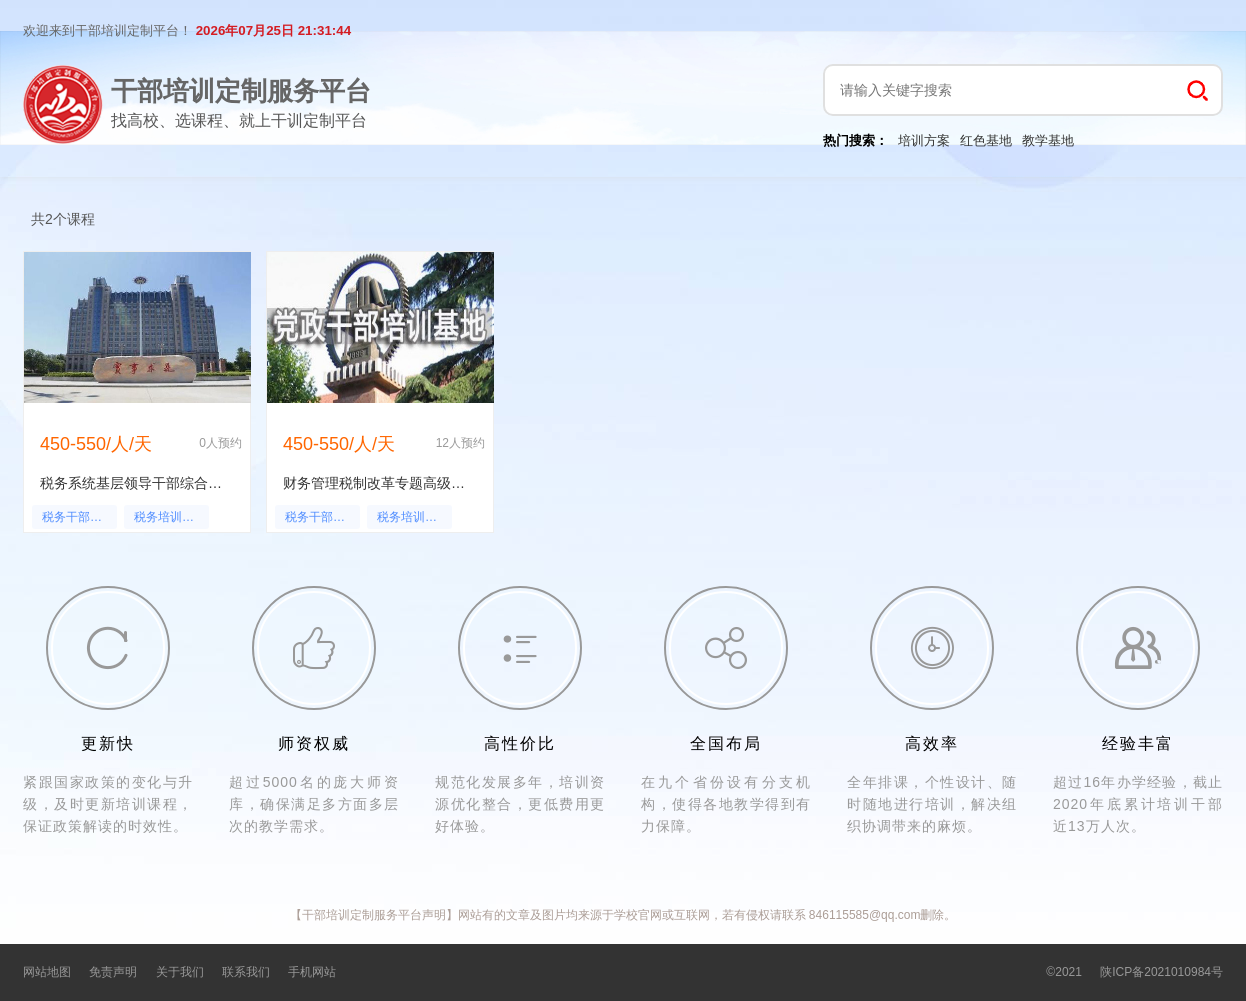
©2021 (1064, 972)
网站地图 (47, 972)
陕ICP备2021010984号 (1161, 972)
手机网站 (312, 972)
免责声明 (113, 972)
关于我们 (180, 972)
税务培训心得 (170, 517)
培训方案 (924, 140)
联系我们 (246, 972)
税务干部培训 (78, 517)
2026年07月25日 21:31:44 (273, 30)
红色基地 (986, 140)
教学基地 (1048, 140)
